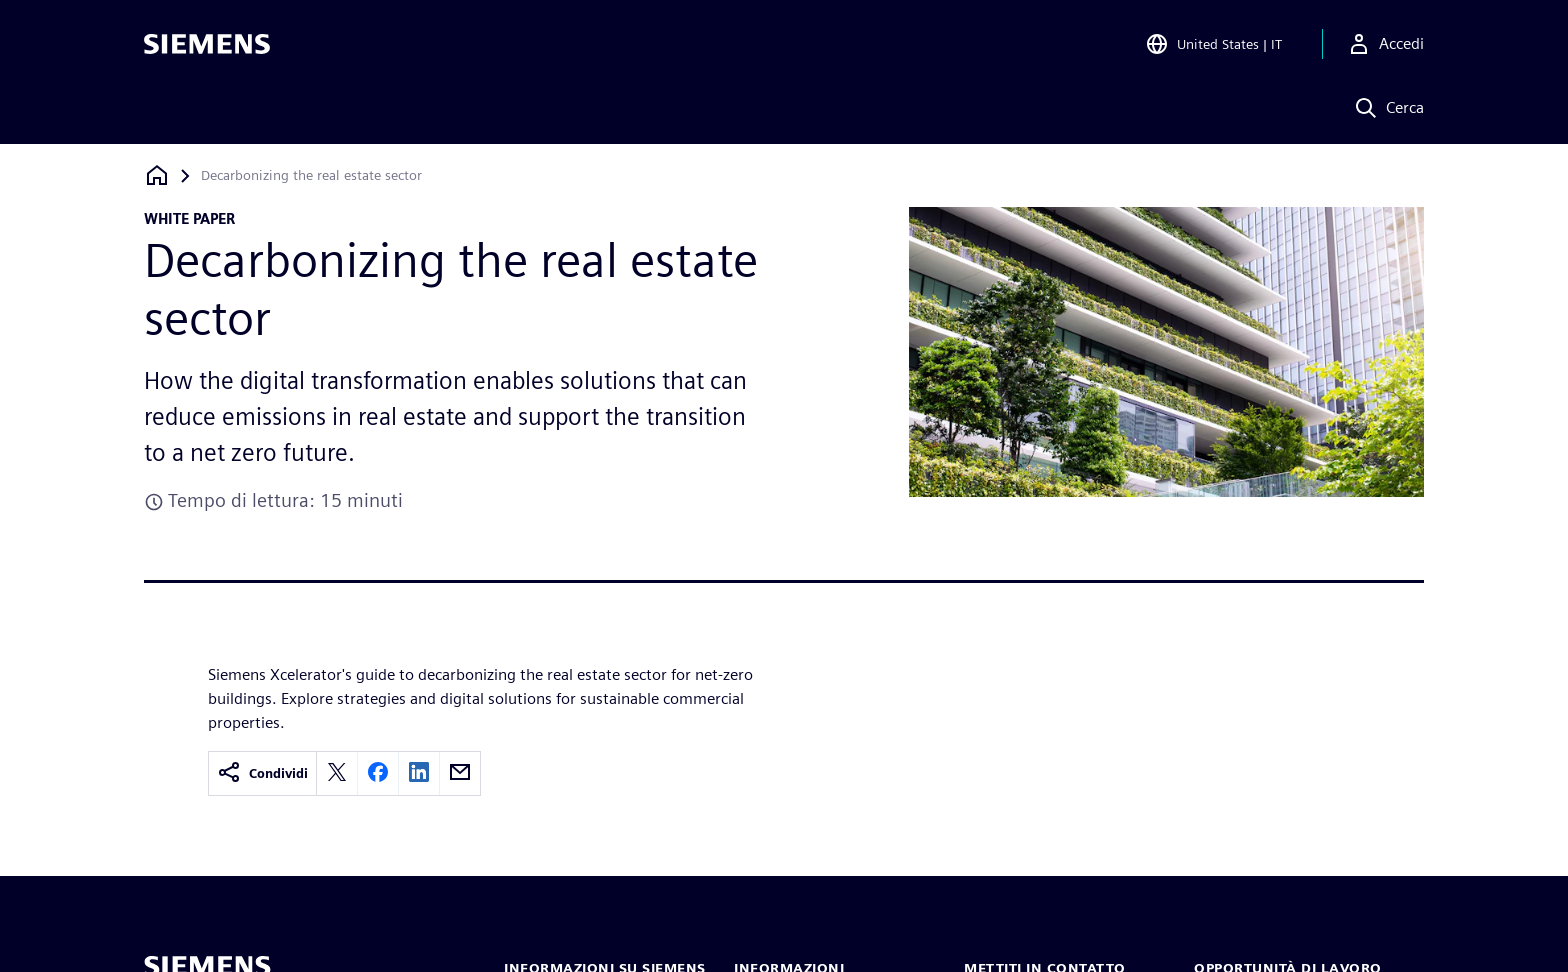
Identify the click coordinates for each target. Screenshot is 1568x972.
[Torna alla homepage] (157, 175)
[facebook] (378, 773)
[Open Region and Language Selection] (1213, 44)
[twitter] (337, 773)
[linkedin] (419, 773)
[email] (460, 773)
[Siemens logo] (207, 44)
